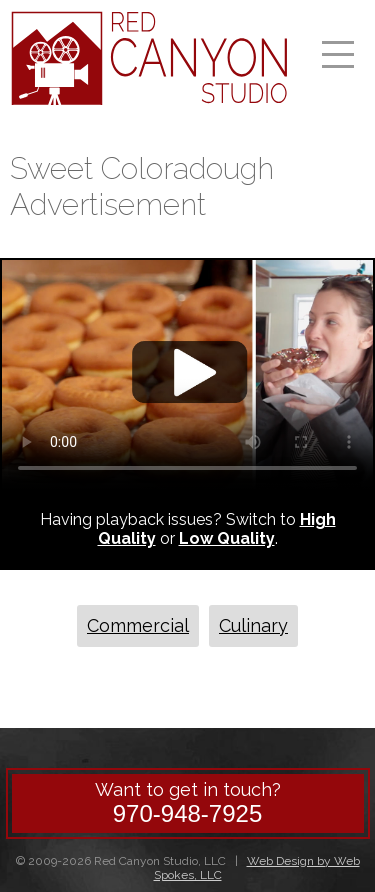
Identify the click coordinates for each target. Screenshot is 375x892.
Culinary (253, 625)
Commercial (138, 625)
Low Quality (227, 538)
